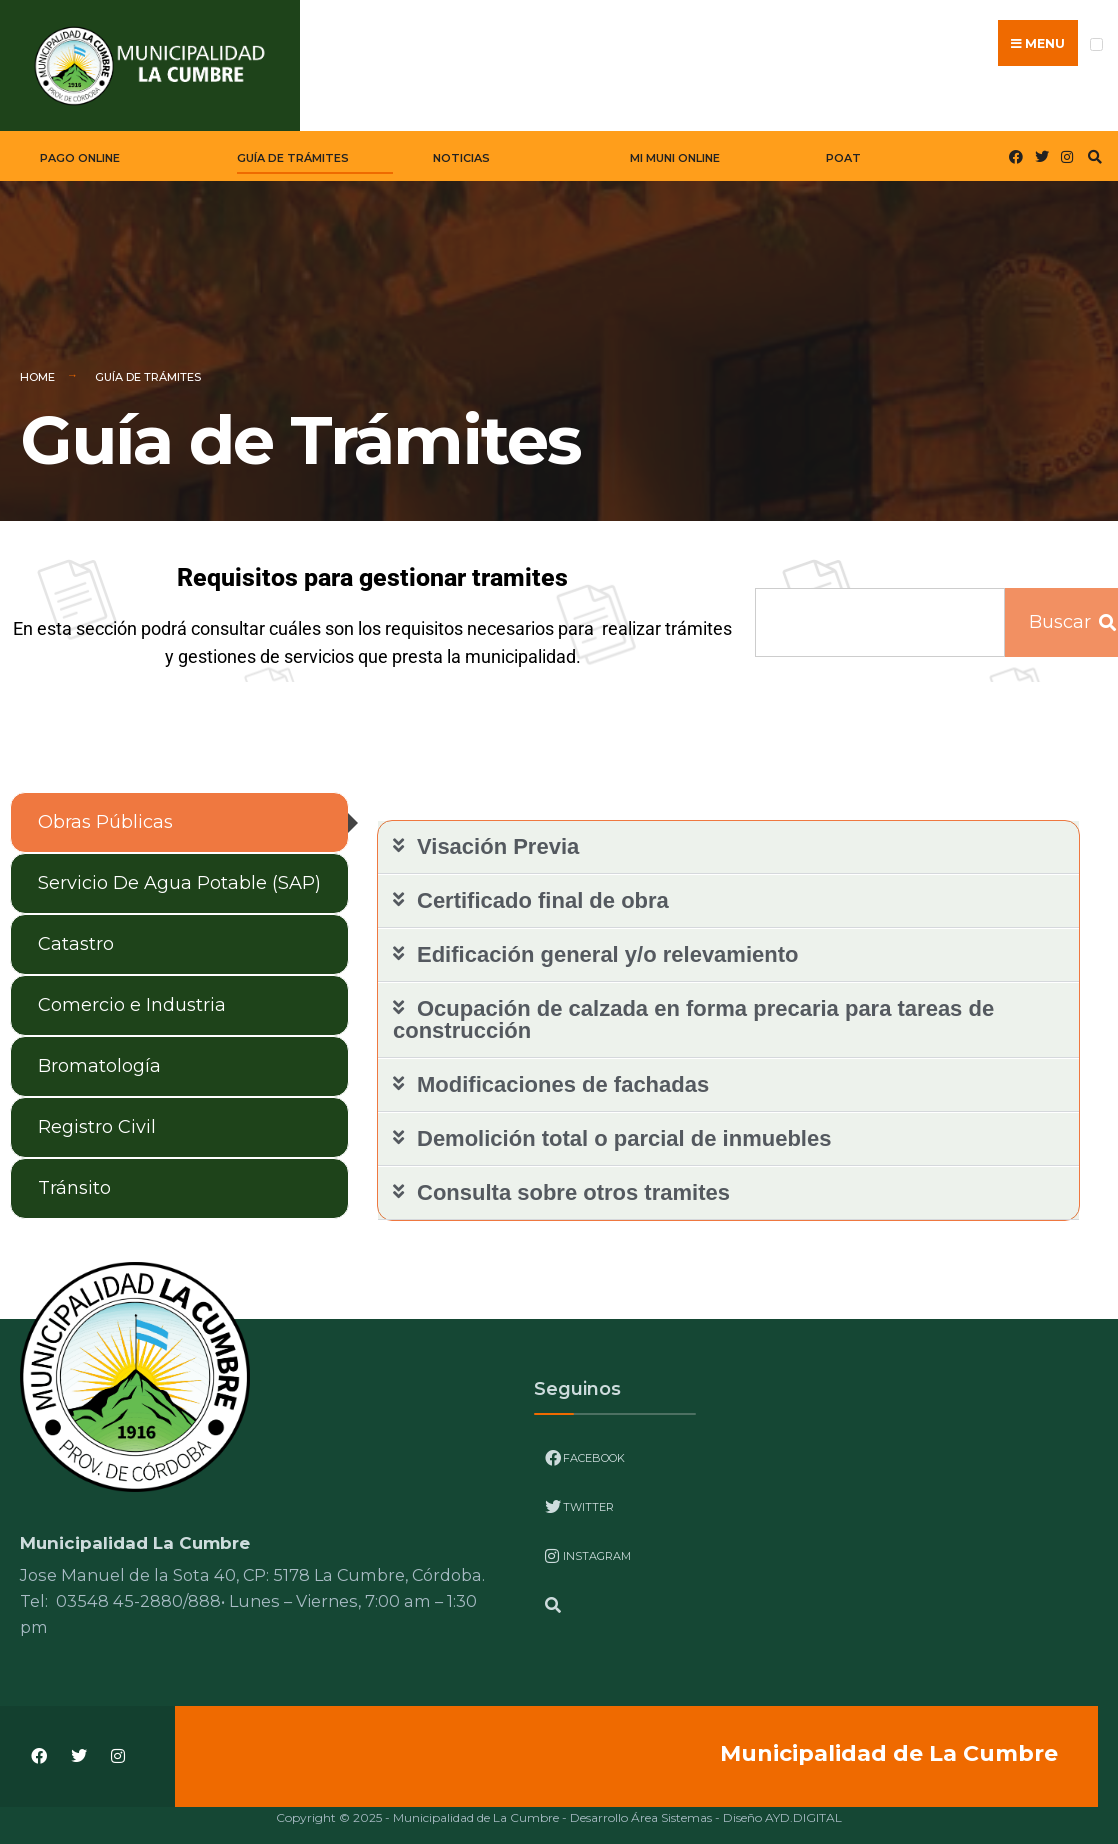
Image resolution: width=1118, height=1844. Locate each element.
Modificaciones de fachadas (563, 1075)
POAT (843, 149)
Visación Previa (498, 837)
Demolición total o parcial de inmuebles (624, 1129)
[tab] (179, 813)
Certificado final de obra (543, 891)
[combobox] (880, 613)
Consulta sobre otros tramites (573, 1183)
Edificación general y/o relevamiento (607, 945)
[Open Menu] (1096, 44)
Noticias (461, 149)
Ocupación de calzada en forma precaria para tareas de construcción (693, 1010)
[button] (728, 838)
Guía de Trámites (293, 149)
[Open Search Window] (1092, 147)
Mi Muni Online (675, 149)
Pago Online (80, 149)
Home (37, 368)
